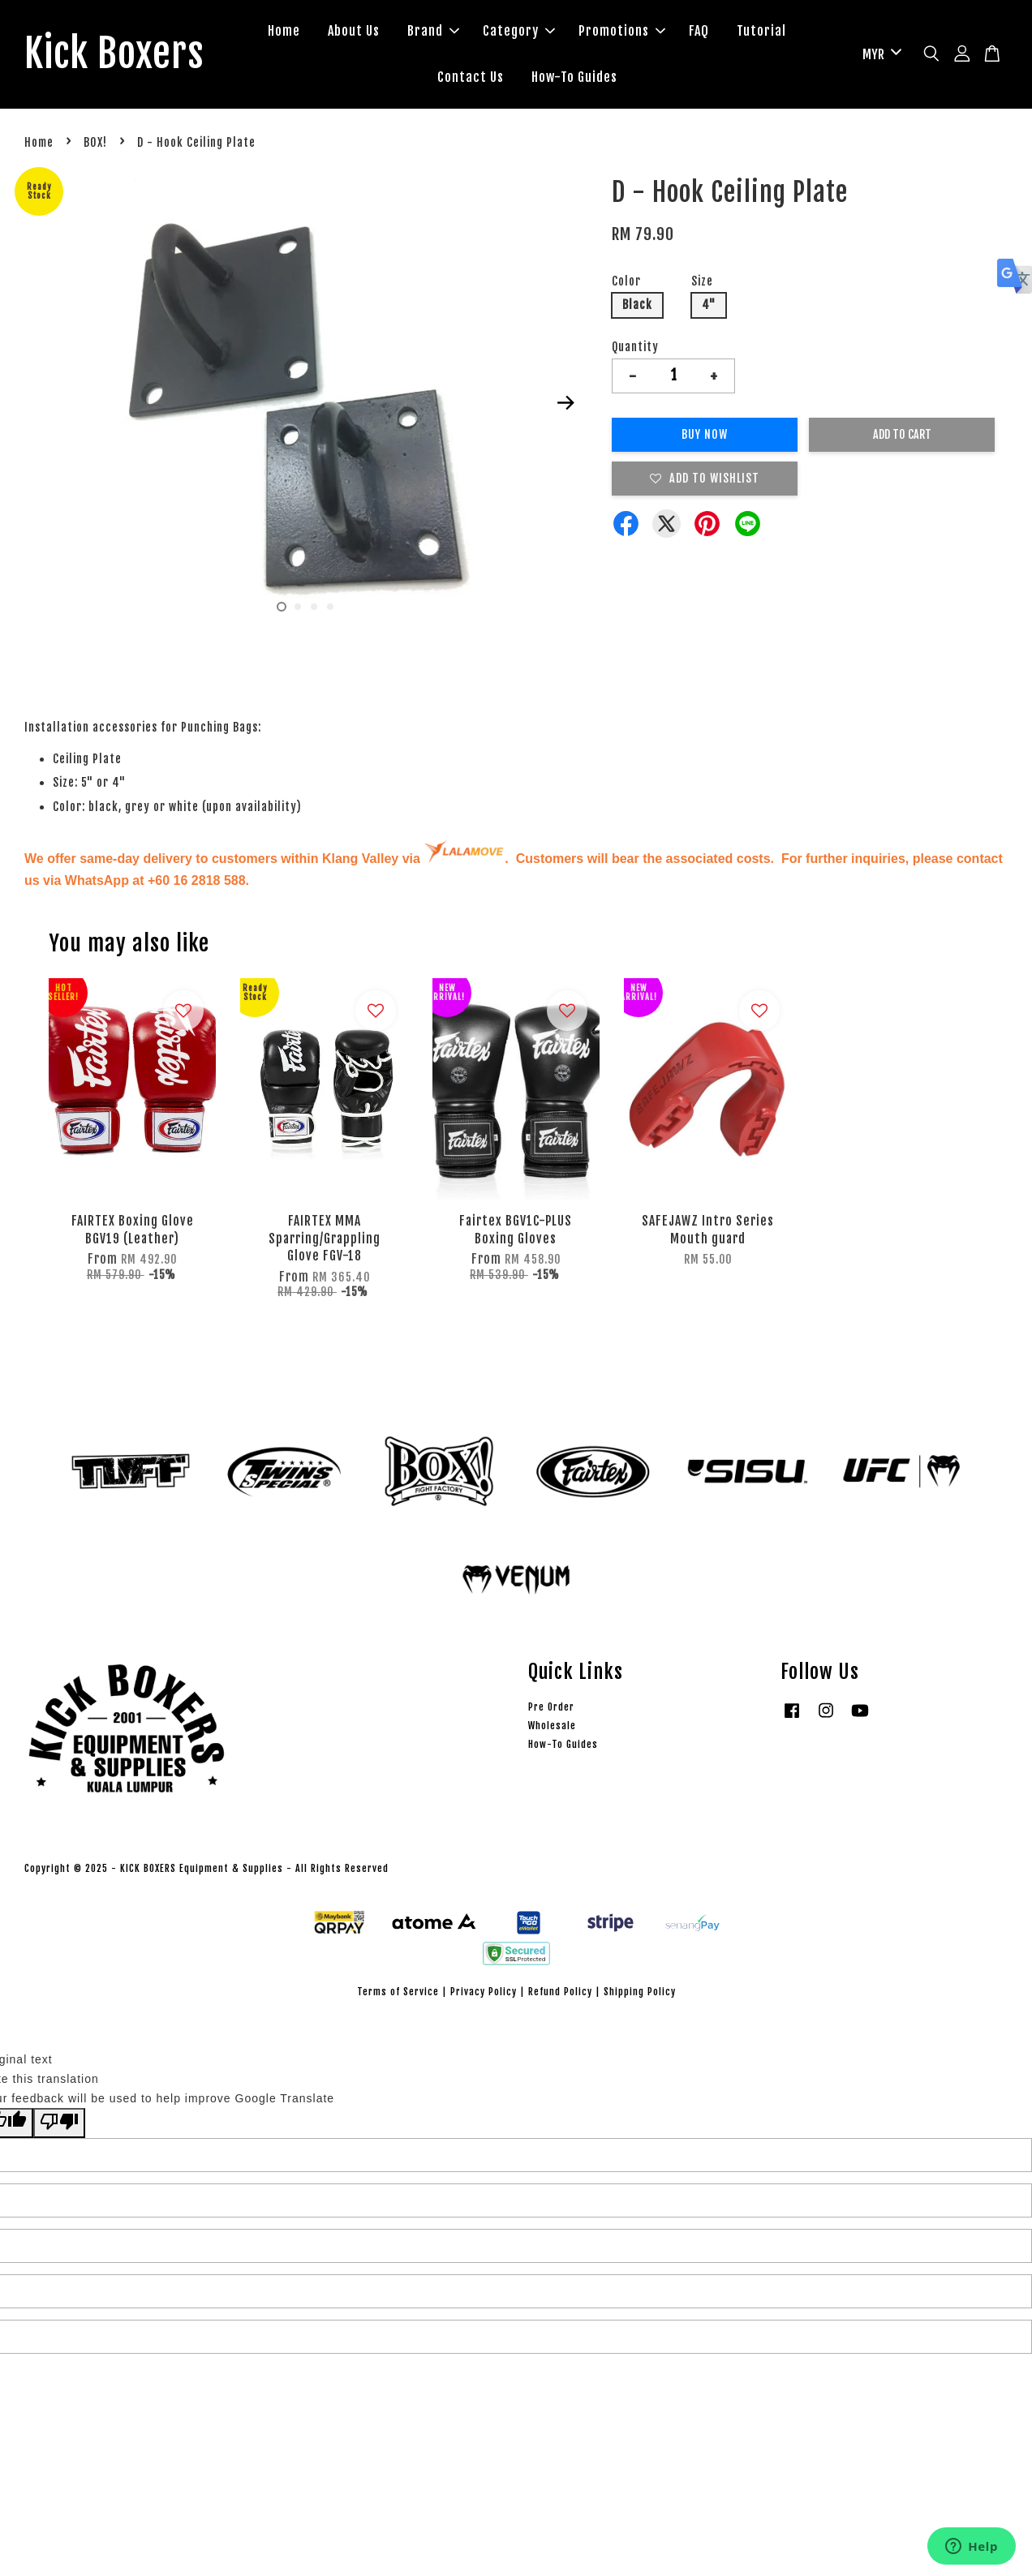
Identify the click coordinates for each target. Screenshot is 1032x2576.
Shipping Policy (640, 1992)
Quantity (635, 347)
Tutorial (761, 31)
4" (709, 304)
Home (284, 31)
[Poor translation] (59, 2123)
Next (565, 403)
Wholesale (552, 1725)
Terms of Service (398, 1992)
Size (702, 281)
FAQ (699, 31)
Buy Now (705, 434)
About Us (354, 31)
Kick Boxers (114, 54)
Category (519, 31)
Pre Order (551, 1707)
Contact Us (470, 77)
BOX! (95, 142)
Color (626, 281)
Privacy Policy (483, 1992)
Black (637, 304)
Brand (433, 31)
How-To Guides (574, 77)
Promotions (621, 31)
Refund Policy (560, 1992)
